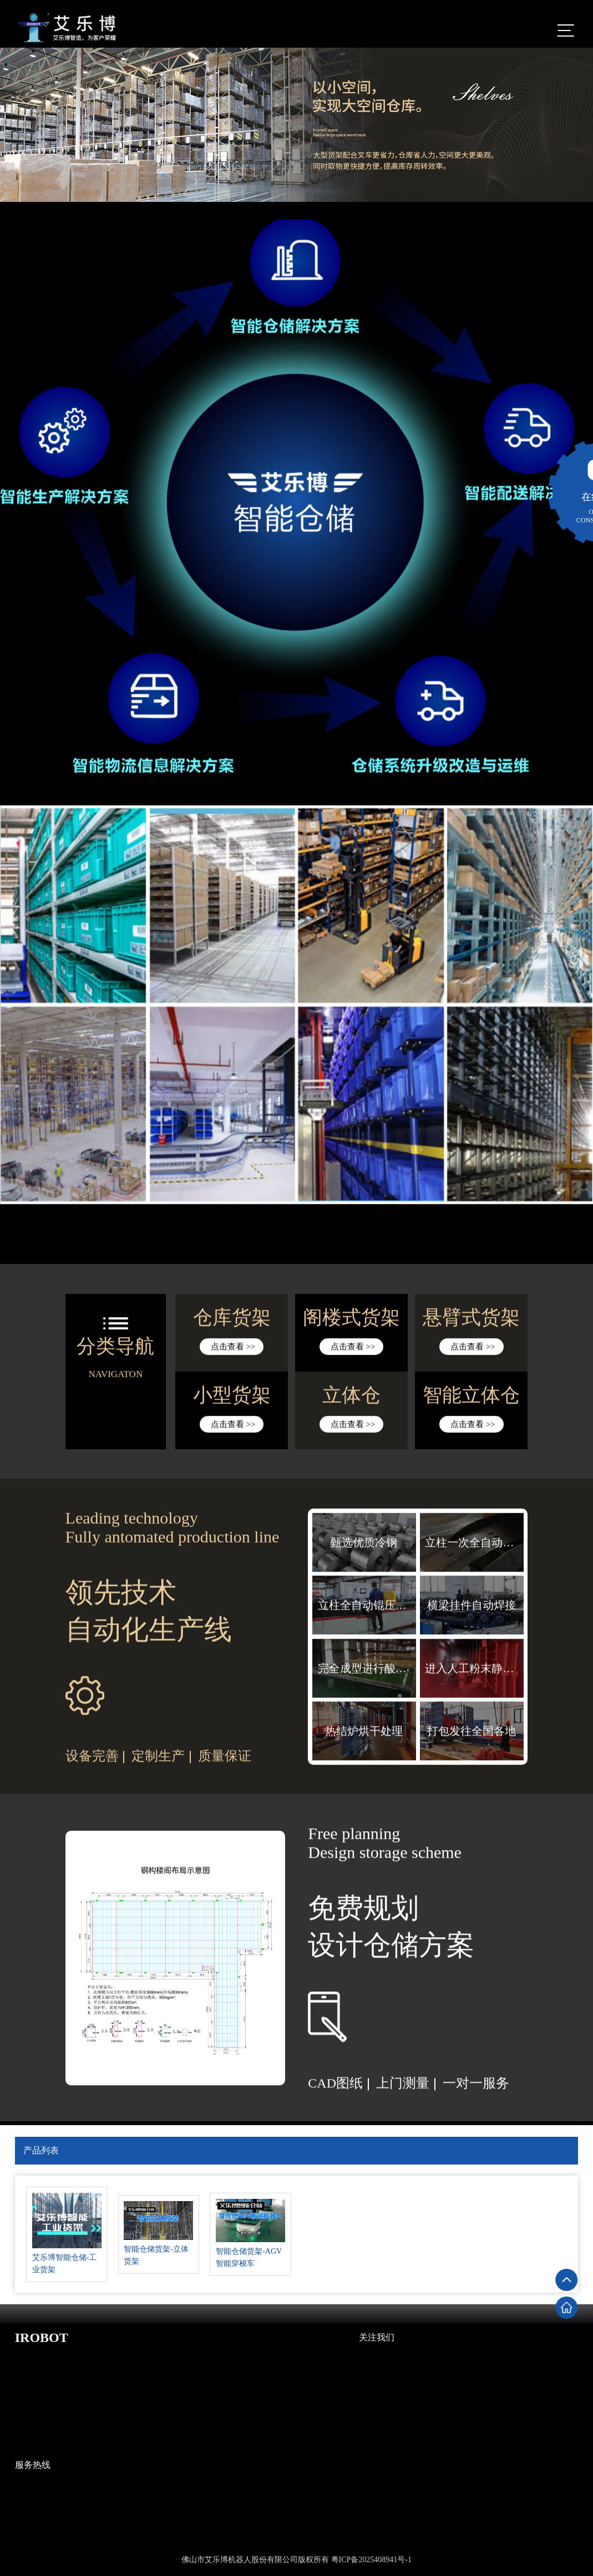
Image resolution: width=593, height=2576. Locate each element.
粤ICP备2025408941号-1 (371, 2559)
